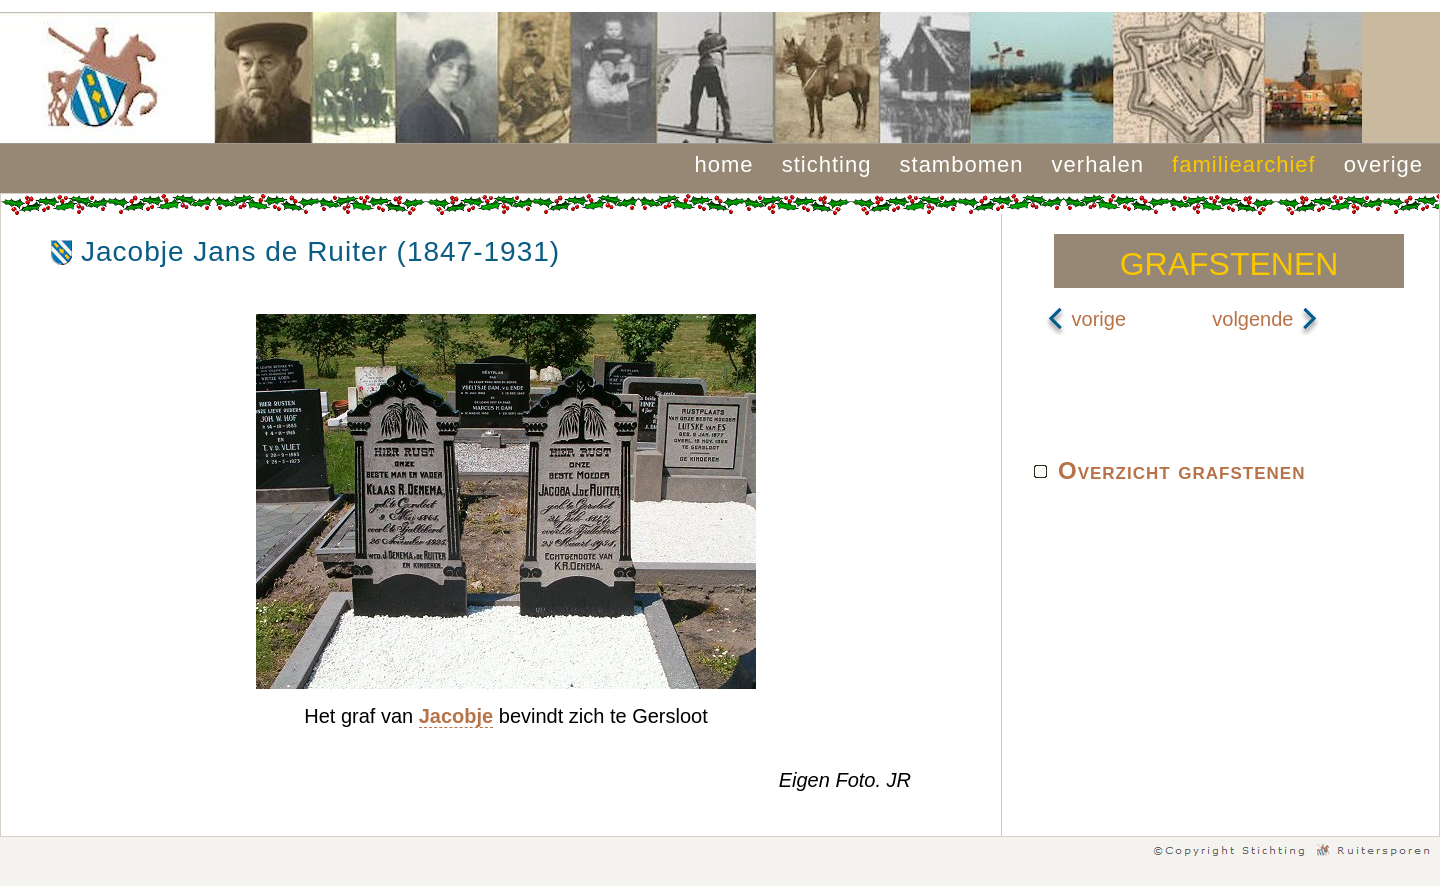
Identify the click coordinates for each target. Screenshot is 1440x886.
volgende (1265, 319)
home (724, 164)
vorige (1086, 319)
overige (1383, 164)
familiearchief (1244, 164)
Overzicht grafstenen (1181, 470)
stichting (827, 164)
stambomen (962, 164)
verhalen (1098, 164)
